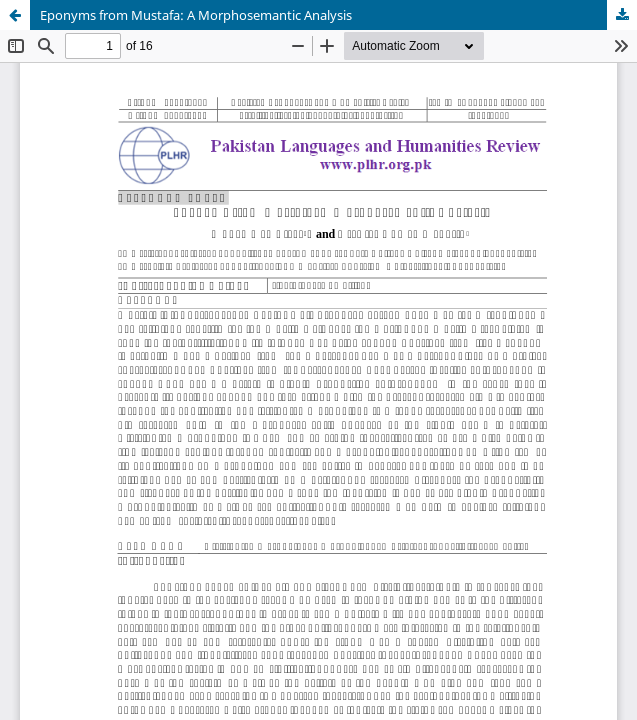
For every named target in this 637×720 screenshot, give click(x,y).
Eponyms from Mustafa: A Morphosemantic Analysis (196, 15)
